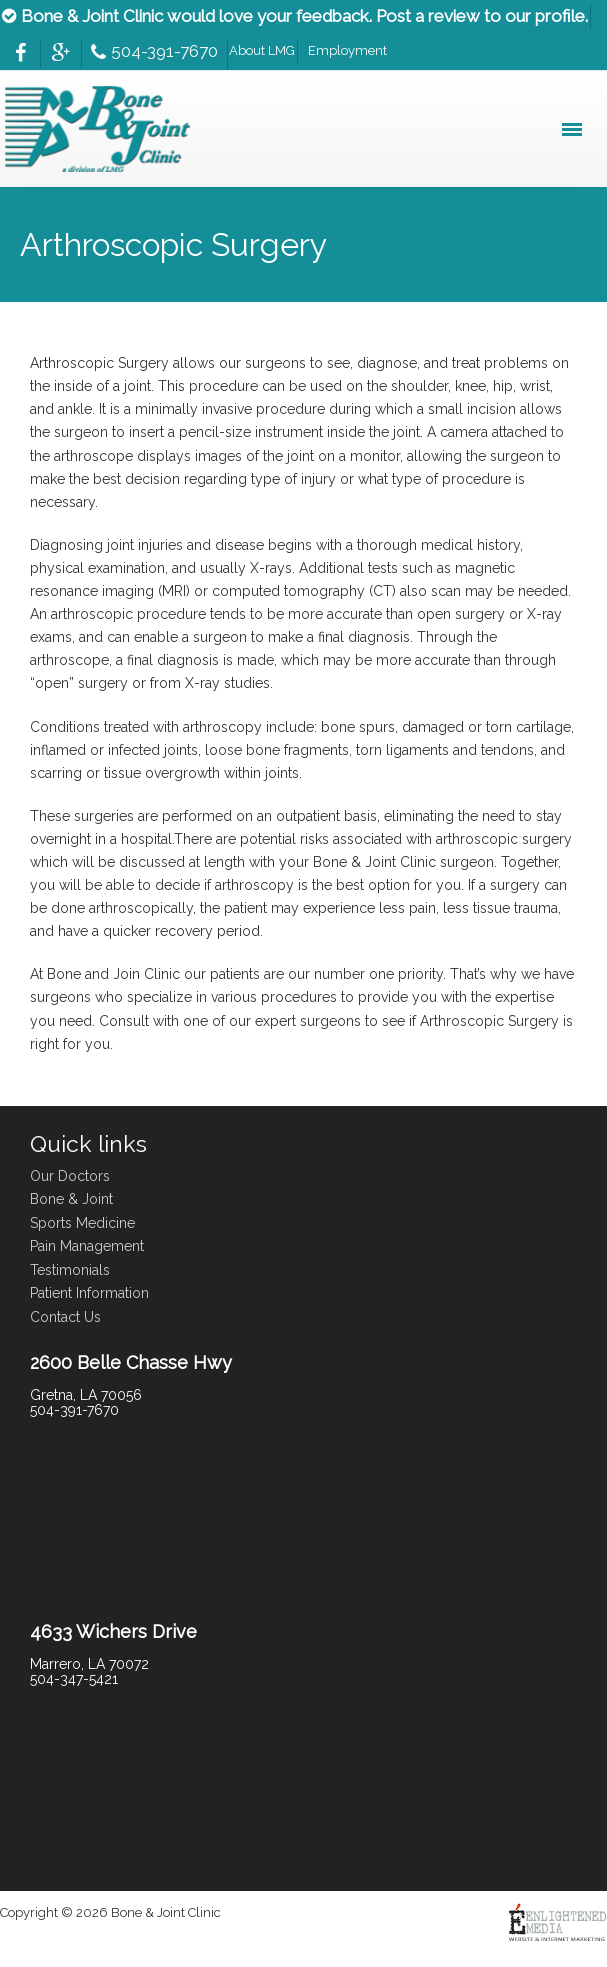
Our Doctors (70, 1176)
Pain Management (87, 1246)
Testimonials (70, 1270)
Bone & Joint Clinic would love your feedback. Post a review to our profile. (295, 16)
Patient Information (89, 1293)
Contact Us (65, 1317)
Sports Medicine (82, 1223)
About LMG (262, 50)
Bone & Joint (71, 1199)
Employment (347, 50)
